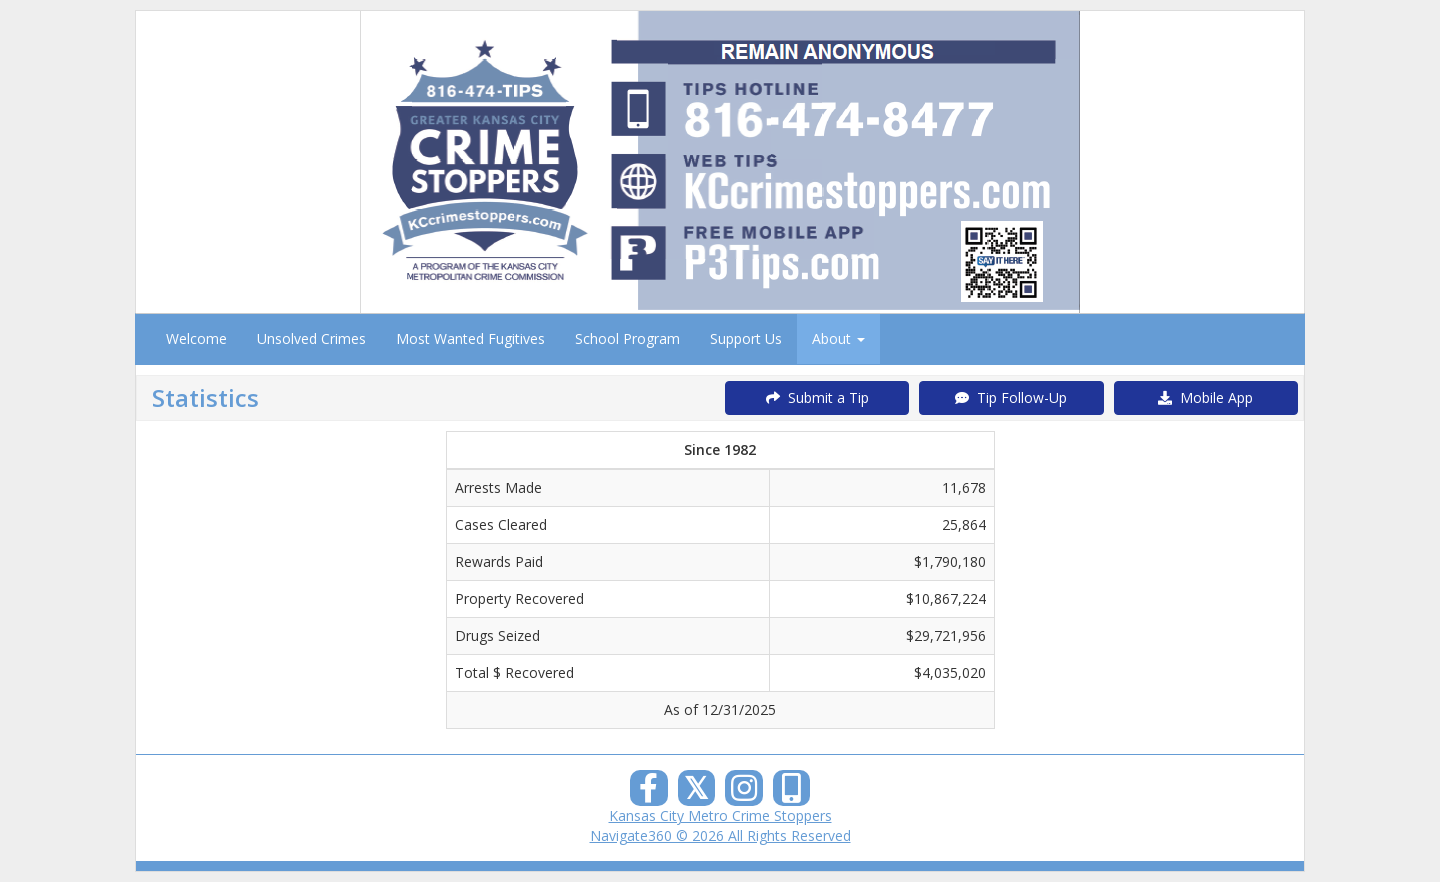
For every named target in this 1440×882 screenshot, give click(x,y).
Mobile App (1205, 397)
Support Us (746, 338)
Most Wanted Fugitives (470, 338)
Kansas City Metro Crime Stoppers (720, 815)
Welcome (196, 338)
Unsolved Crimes (311, 338)
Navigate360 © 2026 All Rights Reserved (720, 835)
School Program (627, 338)
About (838, 338)
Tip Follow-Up (1011, 397)
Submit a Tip (817, 397)
